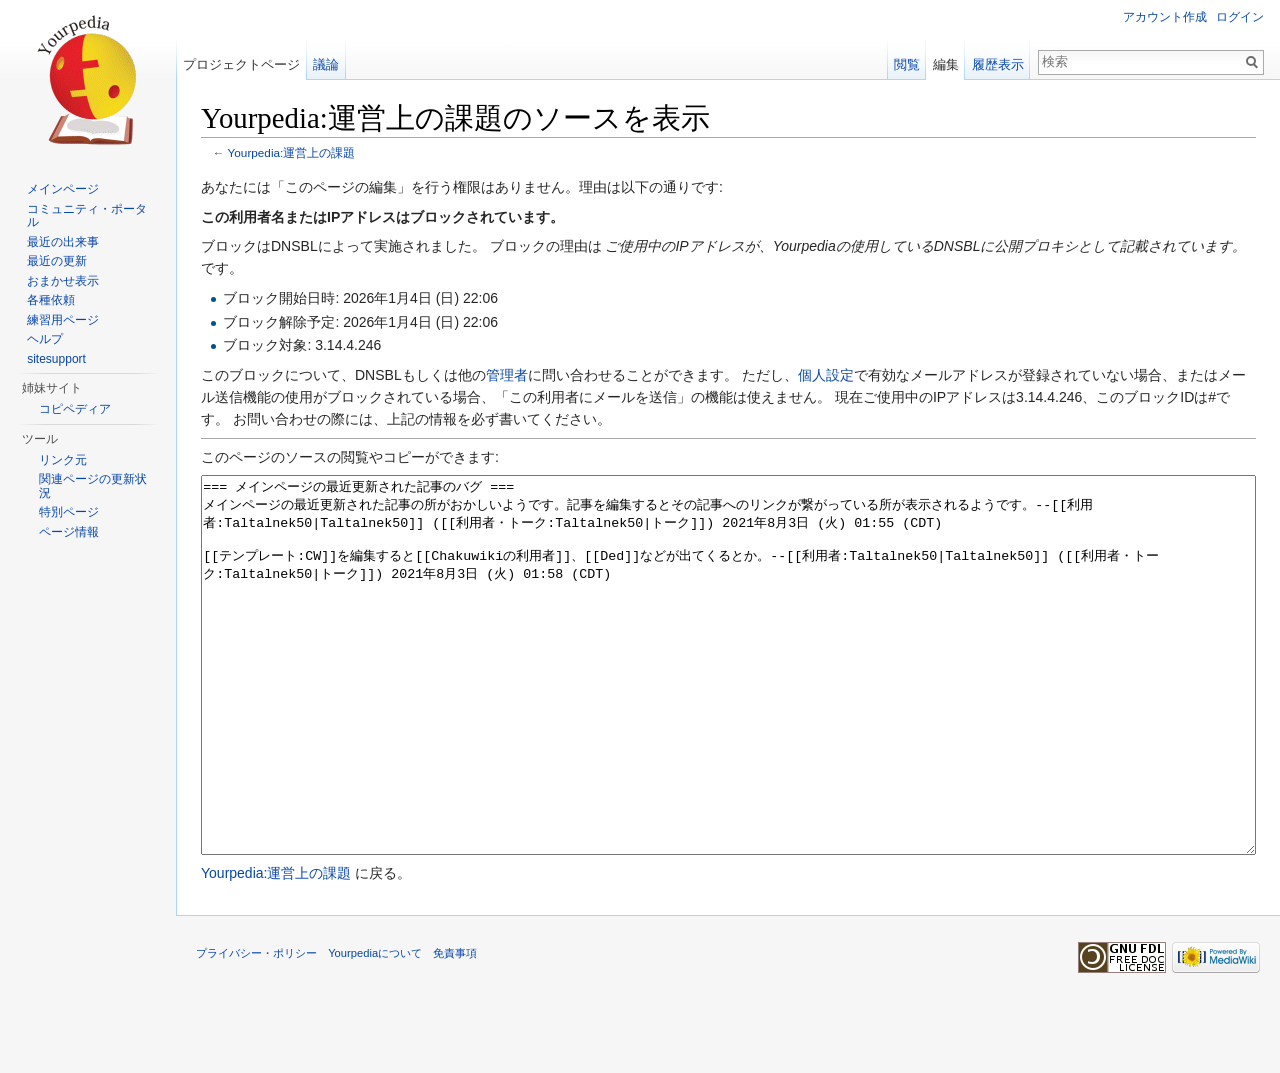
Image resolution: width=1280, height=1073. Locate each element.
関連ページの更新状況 (93, 486)
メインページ (63, 189)
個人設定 (826, 375)
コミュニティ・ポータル (87, 216)
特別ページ (69, 512)
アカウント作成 (1165, 17)
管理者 (507, 375)
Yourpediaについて (375, 1028)
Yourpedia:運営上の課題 (292, 152)
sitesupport (56, 359)
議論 (326, 64)
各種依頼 (51, 300)
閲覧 (907, 64)
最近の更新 (57, 261)
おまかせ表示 (63, 281)
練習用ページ (63, 320)
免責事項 (455, 1028)
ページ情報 (69, 532)
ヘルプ (45, 339)
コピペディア (75, 409)
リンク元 (63, 460)
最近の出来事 (63, 242)
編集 (946, 64)
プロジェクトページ (241, 64)
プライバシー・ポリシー (256, 1028)
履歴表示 (998, 64)
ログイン (1240, 17)
